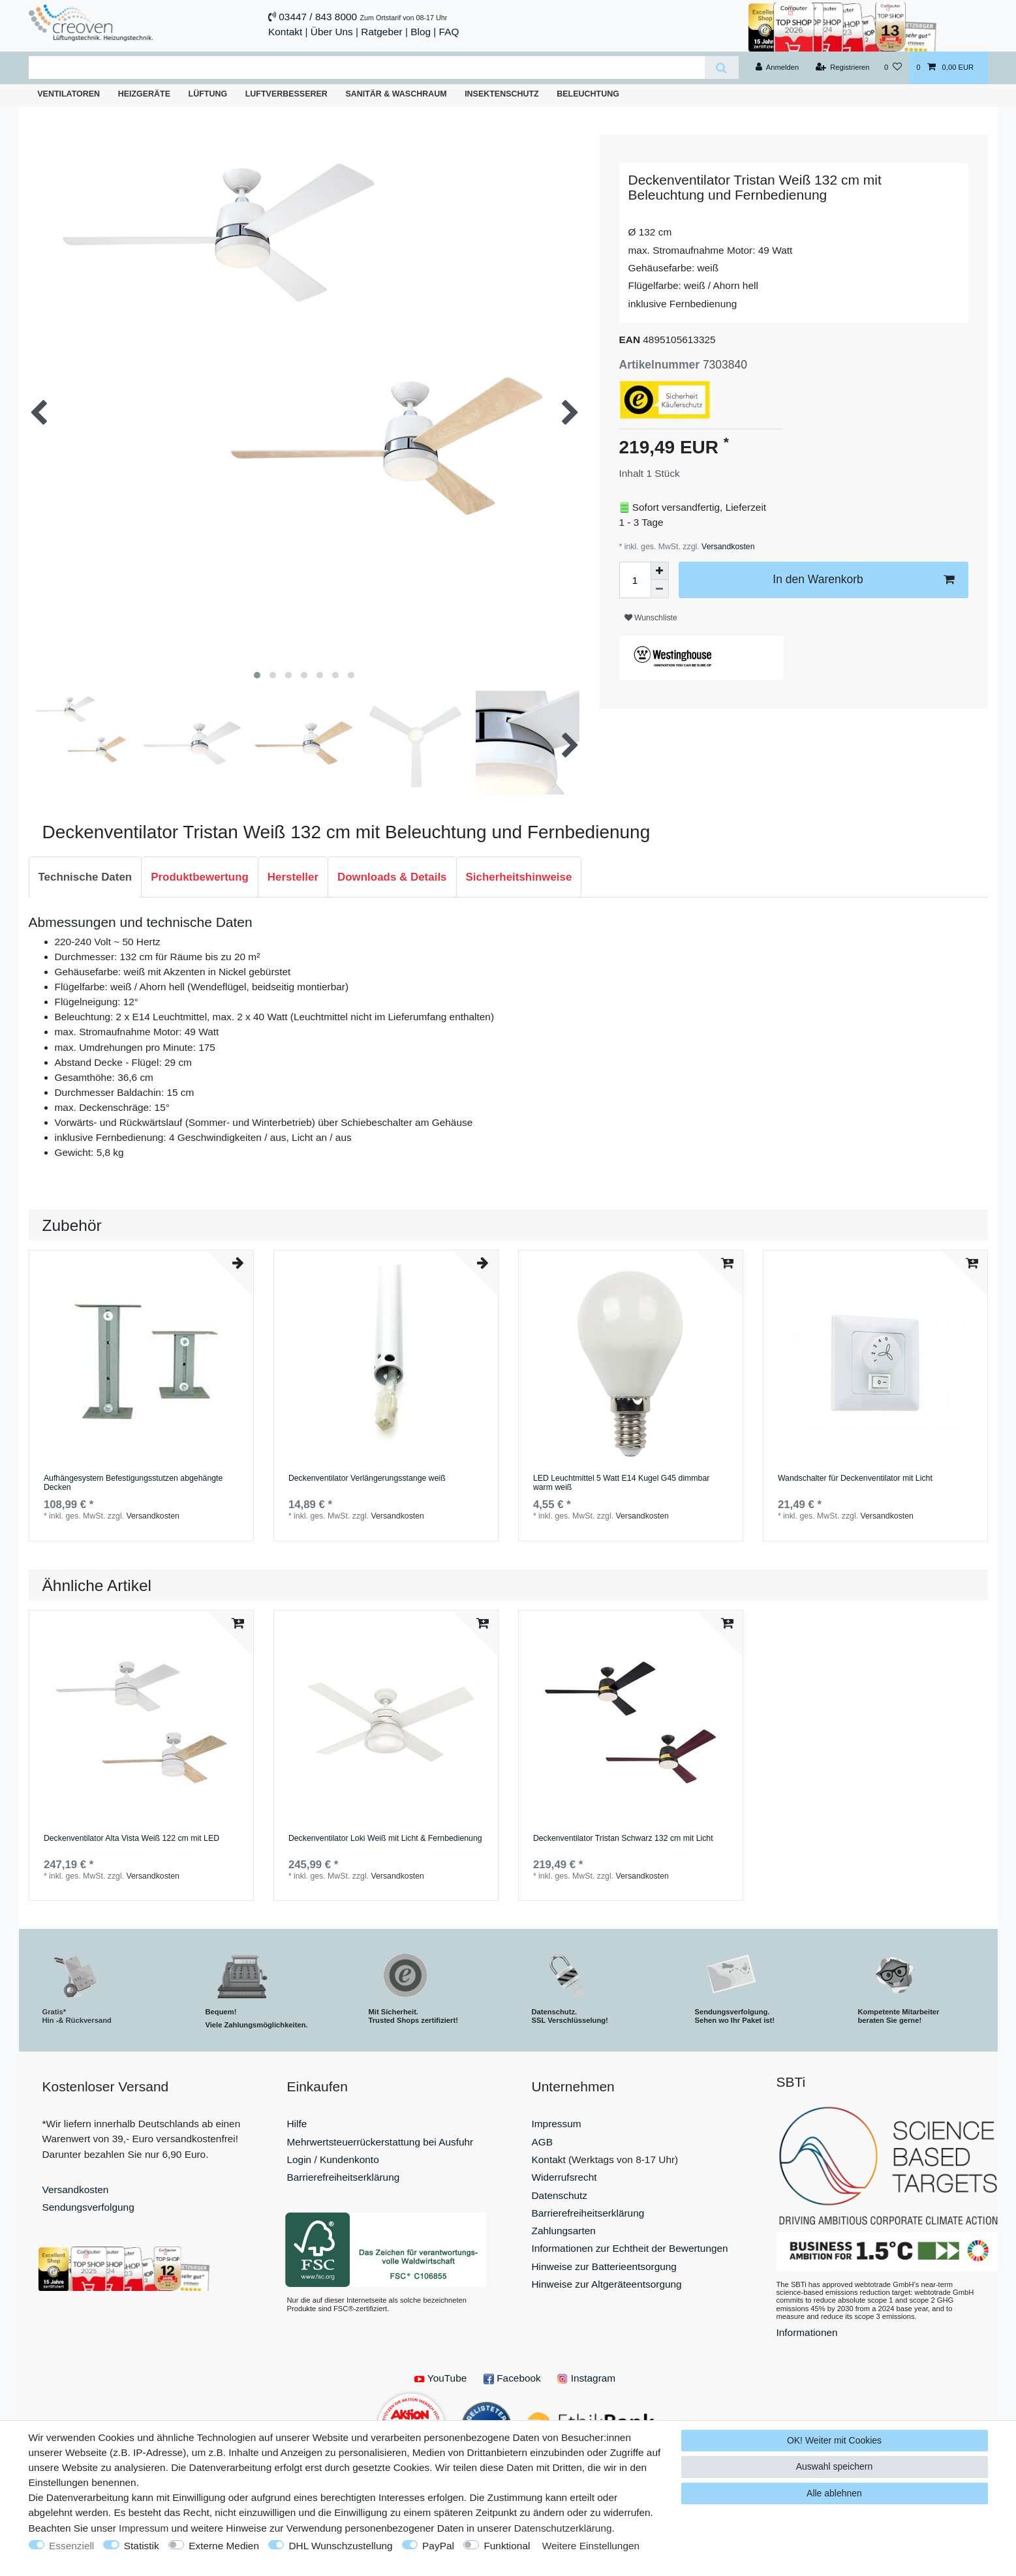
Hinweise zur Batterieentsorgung (604, 2266)
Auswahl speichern (834, 2466)
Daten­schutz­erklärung (563, 2528)
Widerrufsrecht (564, 2177)
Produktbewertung (200, 877)
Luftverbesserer (286, 93)
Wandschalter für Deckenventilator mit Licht (855, 1478)
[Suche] (721, 67)
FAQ (449, 31)
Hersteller (293, 877)
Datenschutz (560, 2195)
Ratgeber (381, 31)
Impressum (556, 2123)
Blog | (423, 31)
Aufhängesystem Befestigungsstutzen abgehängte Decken (133, 1483)
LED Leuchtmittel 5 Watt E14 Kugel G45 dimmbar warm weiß (621, 1483)
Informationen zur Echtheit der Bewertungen (630, 2248)
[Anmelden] (777, 68)
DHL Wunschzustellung (340, 2545)
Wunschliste (650, 617)
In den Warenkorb (863, 579)
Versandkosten (727, 546)
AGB (542, 2141)
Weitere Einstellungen (590, 2545)
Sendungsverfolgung (88, 2207)
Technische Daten (85, 877)
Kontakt (285, 31)
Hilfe (297, 2123)
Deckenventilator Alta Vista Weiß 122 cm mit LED (131, 1838)
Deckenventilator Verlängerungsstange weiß (367, 1478)
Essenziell (71, 2545)
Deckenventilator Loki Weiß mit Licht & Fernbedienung (385, 1838)
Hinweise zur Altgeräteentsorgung (607, 2284)
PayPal (438, 2545)
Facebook (512, 2378)
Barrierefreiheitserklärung (343, 2177)
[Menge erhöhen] (660, 571)
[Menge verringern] (660, 589)
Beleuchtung (588, 93)
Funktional (507, 2545)
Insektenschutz (502, 93)
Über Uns (332, 31)
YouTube (440, 2378)
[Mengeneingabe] (635, 580)
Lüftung (208, 93)
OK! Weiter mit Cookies (834, 2440)
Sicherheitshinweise (519, 877)
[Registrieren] (842, 68)
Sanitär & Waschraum (395, 93)
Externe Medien (224, 2545)
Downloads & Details (392, 877)
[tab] (85, 877)
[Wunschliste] (893, 68)
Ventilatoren (68, 93)
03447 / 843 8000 (318, 16)
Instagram (586, 2378)
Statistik (141, 2545)
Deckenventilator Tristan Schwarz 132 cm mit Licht (623, 1838)
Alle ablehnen (834, 2493)
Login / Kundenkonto (333, 2159)
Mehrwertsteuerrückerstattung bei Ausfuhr (380, 2141)
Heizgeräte (144, 93)
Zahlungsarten (564, 2230)
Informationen (807, 2332)
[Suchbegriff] (367, 67)
